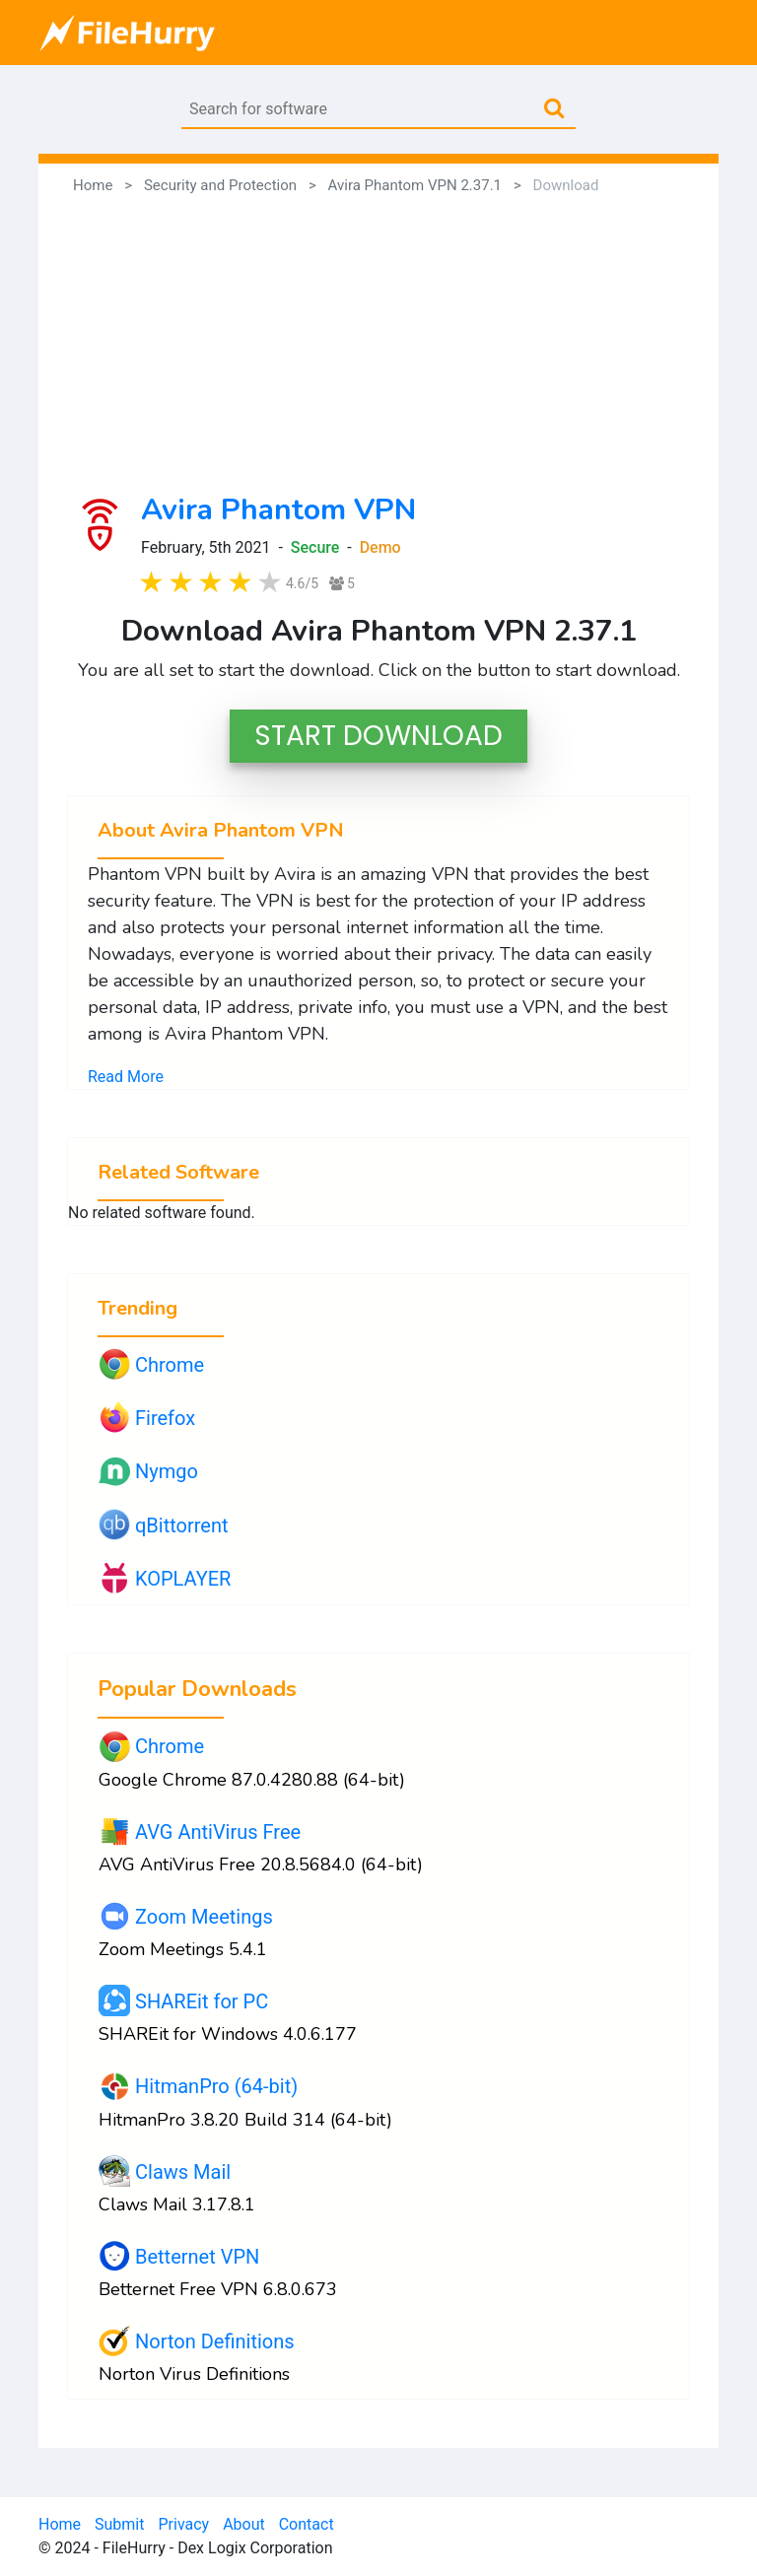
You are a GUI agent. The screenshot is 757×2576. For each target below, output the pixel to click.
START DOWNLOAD (378, 735)
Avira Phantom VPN (278, 510)
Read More (126, 1076)
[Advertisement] (378, 345)
